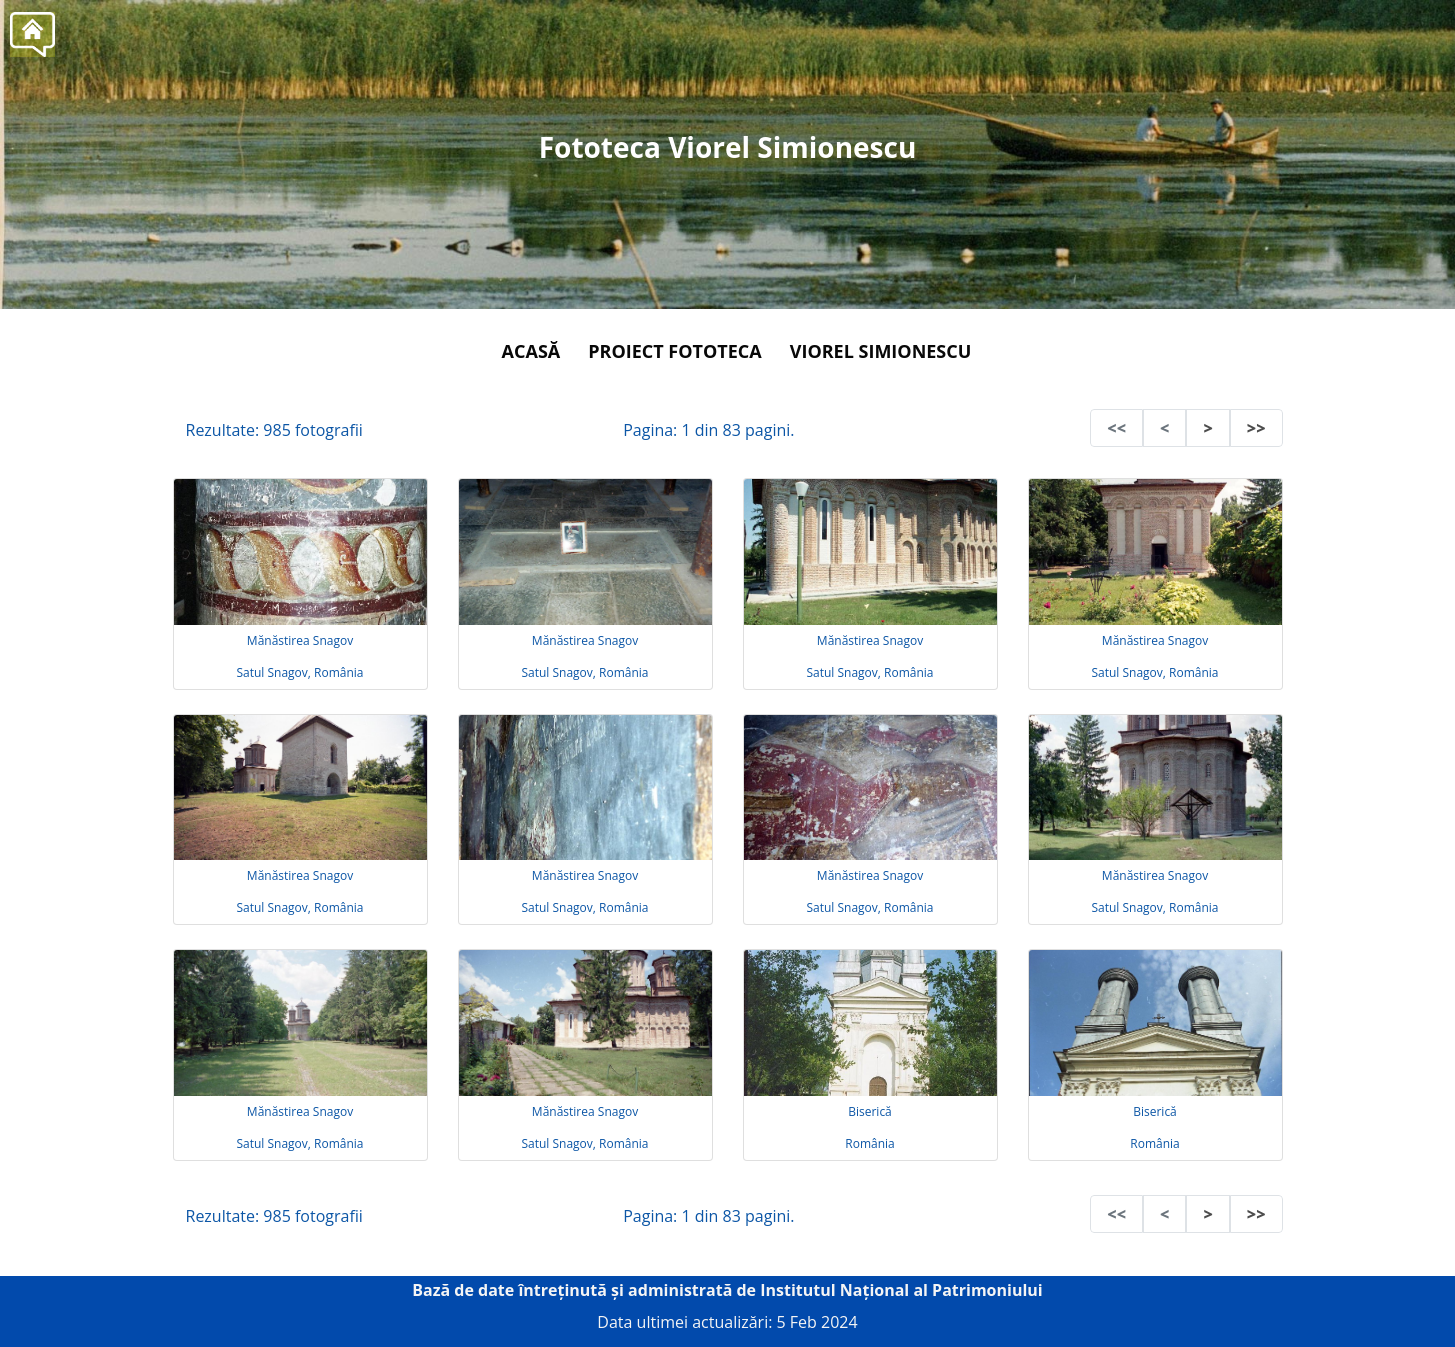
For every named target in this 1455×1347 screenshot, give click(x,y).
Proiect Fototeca (674, 351)
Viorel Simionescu (881, 351)
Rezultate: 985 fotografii (274, 430)
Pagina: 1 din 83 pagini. (708, 430)
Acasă (531, 351)
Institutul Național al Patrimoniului (901, 1290)
